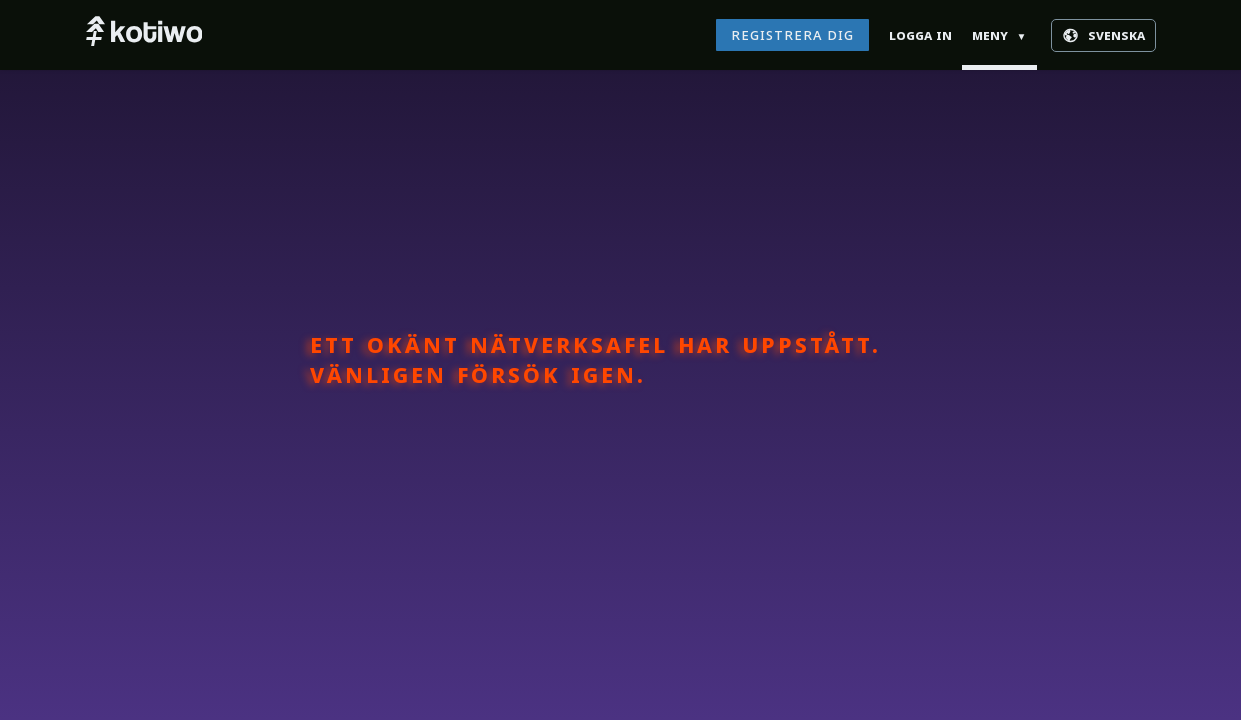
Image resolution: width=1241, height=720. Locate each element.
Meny (999, 35)
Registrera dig (792, 34)
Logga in (920, 35)
